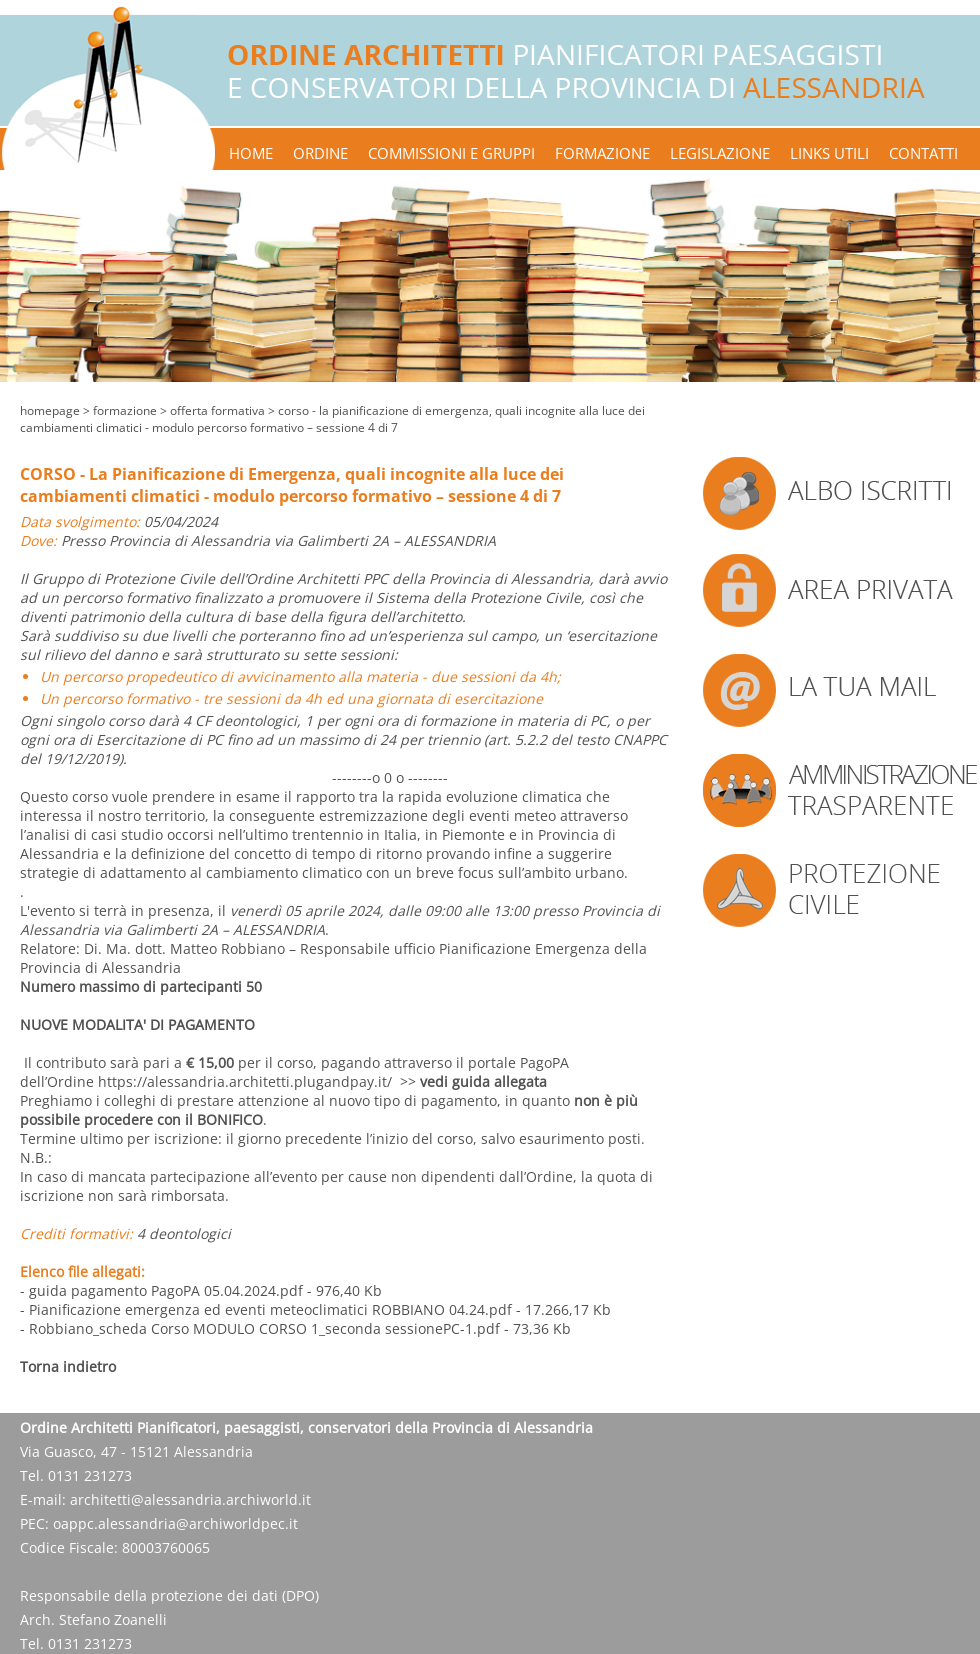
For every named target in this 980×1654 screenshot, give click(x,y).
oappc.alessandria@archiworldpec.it (175, 1523)
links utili (829, 153)
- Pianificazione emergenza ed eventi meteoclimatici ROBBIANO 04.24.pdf (266, 1309)
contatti (923, 153)
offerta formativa (217, 410)
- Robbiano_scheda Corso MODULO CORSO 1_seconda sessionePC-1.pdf (260, 1328)
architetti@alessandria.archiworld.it (190, 1499)
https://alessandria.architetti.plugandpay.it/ (245, 1081)
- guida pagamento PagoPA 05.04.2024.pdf (161, 1290)
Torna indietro (68, 1366)
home (251, 153)
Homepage (50, 410)
